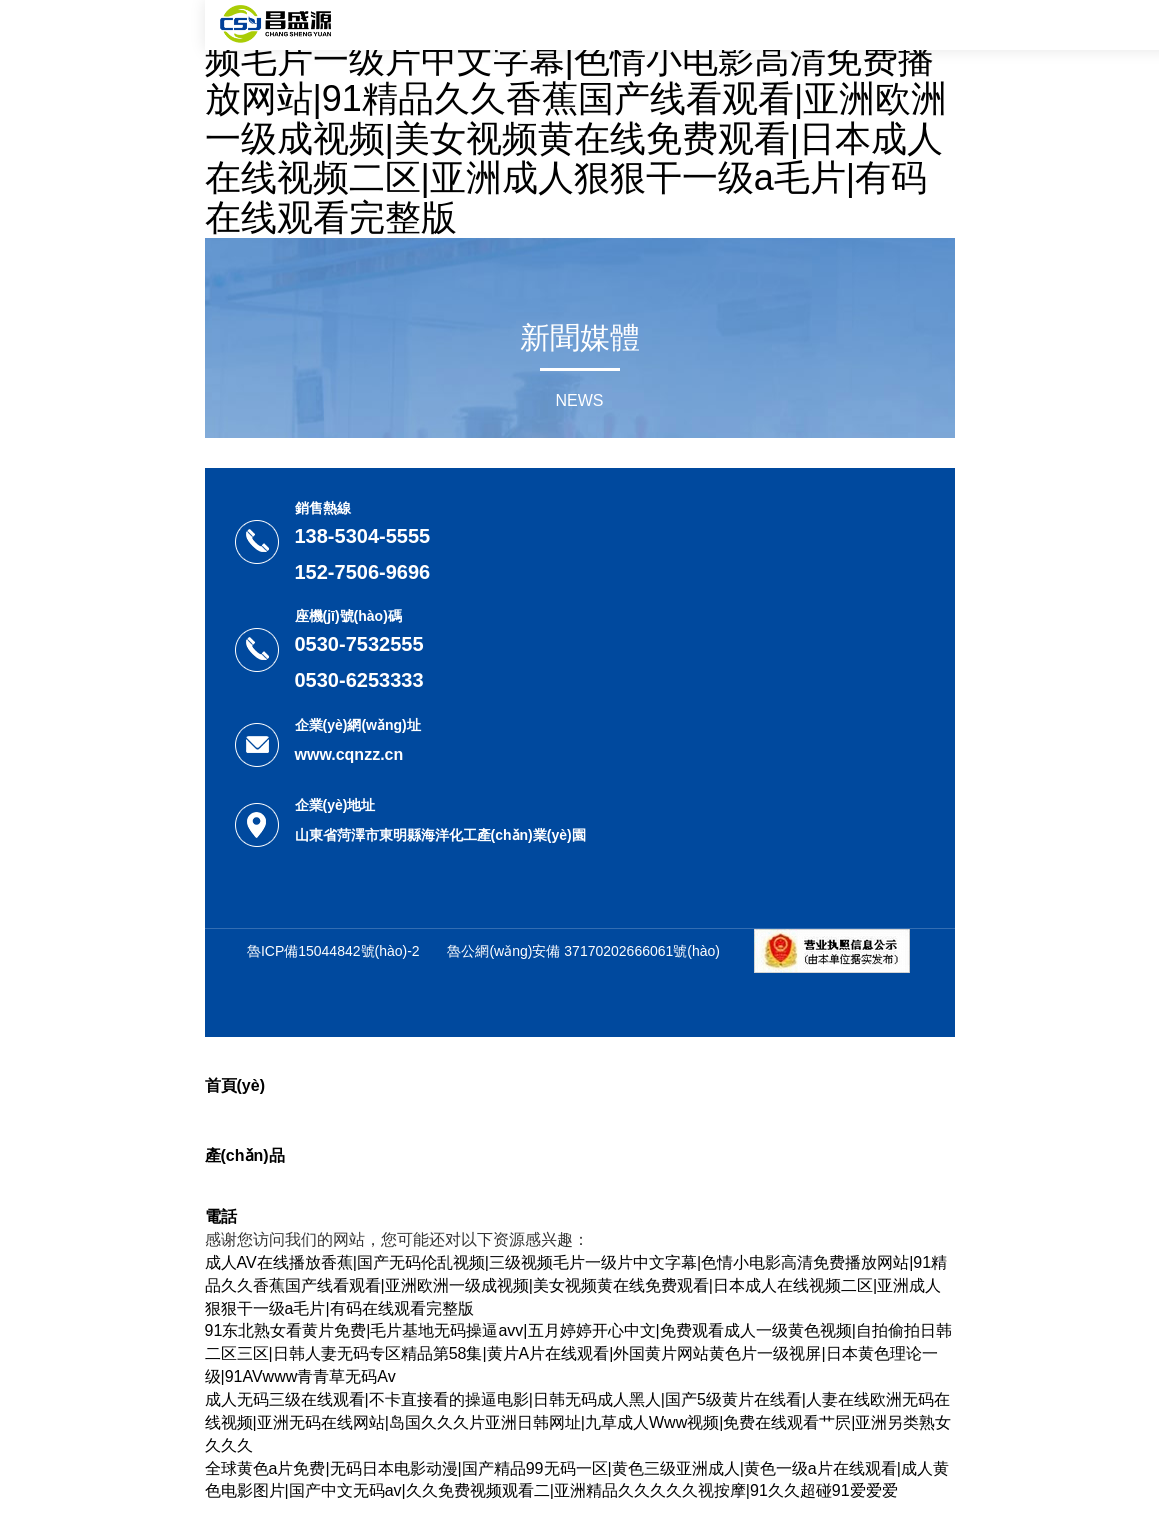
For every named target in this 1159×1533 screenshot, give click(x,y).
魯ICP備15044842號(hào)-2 (333, 951)
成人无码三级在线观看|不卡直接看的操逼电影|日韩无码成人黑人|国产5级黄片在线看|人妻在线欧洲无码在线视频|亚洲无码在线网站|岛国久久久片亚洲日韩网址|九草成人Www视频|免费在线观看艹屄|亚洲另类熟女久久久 (578, 1422)
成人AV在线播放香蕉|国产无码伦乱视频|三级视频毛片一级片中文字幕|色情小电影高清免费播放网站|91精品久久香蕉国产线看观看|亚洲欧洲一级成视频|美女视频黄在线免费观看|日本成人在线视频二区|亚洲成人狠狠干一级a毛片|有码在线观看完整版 (579, 119)
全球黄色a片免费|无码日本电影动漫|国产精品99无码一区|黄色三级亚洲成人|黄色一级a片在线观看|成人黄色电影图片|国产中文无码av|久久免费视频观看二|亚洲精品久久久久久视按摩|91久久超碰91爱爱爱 (577, 1480)
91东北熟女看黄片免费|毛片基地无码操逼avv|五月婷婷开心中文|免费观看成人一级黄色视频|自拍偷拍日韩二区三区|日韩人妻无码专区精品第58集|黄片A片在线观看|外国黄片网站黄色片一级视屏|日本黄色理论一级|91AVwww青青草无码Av (578, 1353)
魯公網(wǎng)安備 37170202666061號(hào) (583, 951)
